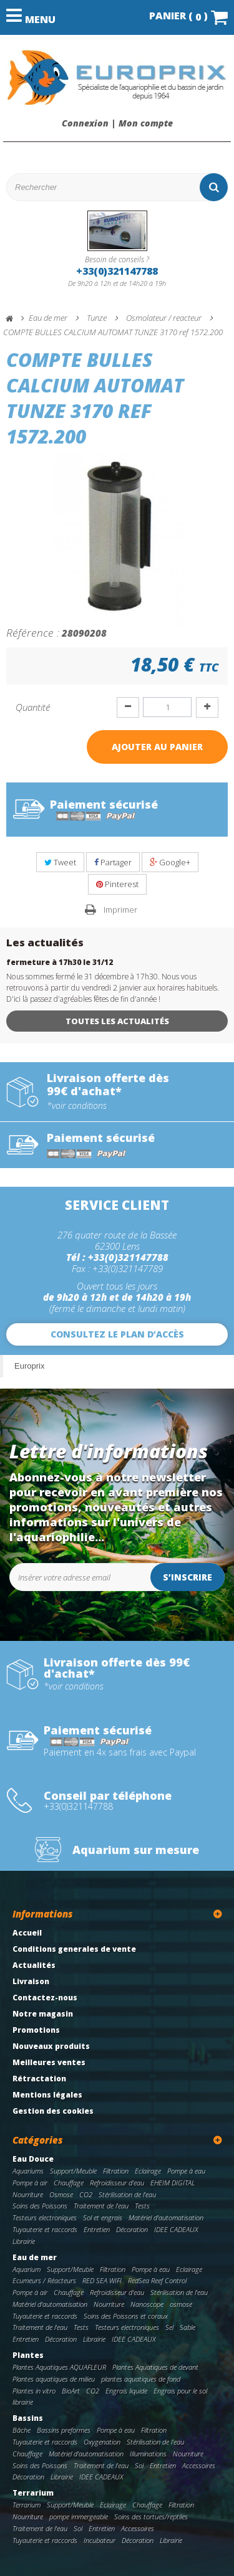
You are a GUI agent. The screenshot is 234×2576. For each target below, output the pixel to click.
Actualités (34, 1965)
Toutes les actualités (117, 1021)
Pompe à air (29, 2182)
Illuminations (148, 2453)
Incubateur (99, 2540)
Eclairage (148, 2170)
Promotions (36, 2030)
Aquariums (28, 2170)
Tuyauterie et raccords (44, 2229)
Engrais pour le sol (180, 2390)
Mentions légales (47, 2094)
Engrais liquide (126, 2390)
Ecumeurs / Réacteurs (44, 2280)
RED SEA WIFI (102, 2280)
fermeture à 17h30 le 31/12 (59, 962)
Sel (169, 2327)
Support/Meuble (73, 2170)
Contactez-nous (44, 1997)
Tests (142, 2205)
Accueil (27, 1932)
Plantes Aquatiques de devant (155, 2367)
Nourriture (27, 2194)
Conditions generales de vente (74, 1949)
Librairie (23, 2241)
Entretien (97, 2229)
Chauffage (69, 2182)
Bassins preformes (63, 2430)
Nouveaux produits (51, 2046)
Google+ (170, 862)
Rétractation (39, 2078)
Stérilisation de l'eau (127, 2194)
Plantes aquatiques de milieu (53, 2379)
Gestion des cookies (53, 2111)
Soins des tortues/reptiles (151, 2516)
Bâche (21, 2430)
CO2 (85, 2194)
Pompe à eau (186, 2170)
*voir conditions (77, 1105)
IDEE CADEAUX (176, 2229)
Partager (113, 862)
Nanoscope (146, 2304)
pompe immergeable (78, 2516)
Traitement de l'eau (101, 2205)
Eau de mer (34, 2257)
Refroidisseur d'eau (117, 2182)
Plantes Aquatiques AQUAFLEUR (59, 2367)
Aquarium (26, 2269)
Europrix (29, 1366)
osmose (181, 2304)
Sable (187, 2327)
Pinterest (117, 884)
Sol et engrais (102, 2217)
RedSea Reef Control (157, 2280)
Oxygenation (102, 2441)
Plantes (28, 2355)
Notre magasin (42, 2013)
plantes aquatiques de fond (140, 2379)
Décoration (132, 2229)
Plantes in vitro (34, 2390)
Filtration (116, 2170)
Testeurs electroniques (44, 2217)
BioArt (71, 2390)
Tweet (60, 862)
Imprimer (120, 909)
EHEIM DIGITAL (172, 2182)
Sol (139, 2465)
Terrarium (33, 2493)
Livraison (30, 1981)
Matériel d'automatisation (166, 2217)
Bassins (27, 2418)
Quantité (33, 707)
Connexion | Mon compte (117, 123)
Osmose (61, 2194)
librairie (22, 2402)
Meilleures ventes (48, 2062)
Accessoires (198, 2465)
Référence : (32, 632)
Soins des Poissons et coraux (126, 2316)
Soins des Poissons (39, 2205)
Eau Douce (33, 2159)
